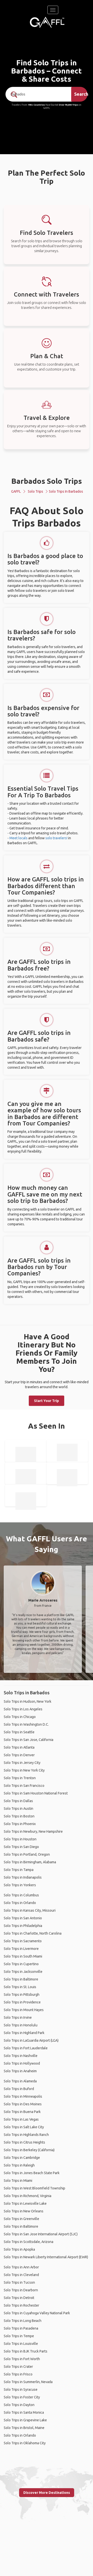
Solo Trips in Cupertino (21, 1964)
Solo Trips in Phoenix (20, 1824)
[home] (47, 22)
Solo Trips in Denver (19, 1755)
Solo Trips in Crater (18, 2367)
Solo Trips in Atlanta (19, 1747)
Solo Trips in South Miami (23, 1956)
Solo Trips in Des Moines (23, 2104)
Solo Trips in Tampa (18, 1870)
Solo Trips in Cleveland (21, 2275)
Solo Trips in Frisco (18, 2374)
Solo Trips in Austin (18, 1809)
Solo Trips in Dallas (18, 1801)
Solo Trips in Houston (20, 1839)
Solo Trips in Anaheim (20, 2071)
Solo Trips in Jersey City (22, 1763)
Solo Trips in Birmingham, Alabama (30, 1862)
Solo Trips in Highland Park (24, 2033)
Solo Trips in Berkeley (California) (29, 2150)
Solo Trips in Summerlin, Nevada (28, 2382)
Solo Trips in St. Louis (20, 1987)
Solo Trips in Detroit (19, 2298)
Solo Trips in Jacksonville (23, 1972)
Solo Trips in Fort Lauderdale (26, 2048)
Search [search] (81, 94)
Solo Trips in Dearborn (21, 2290)
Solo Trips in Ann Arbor (21, 2267)
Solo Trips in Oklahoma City (25, 2443)
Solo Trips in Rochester (21, 2305)
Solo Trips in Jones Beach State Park (32, 2173)
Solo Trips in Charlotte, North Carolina (33, 1933)
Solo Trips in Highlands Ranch (26, 2135)
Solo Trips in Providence (22, 2002)
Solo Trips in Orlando (20, 1903)
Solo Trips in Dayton (19, 2405)
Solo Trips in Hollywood (22, 2063)
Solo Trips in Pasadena (21, 2328)
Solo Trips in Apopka (19, 2249)
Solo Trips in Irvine (18, 2017)
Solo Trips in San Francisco (24, 1786)
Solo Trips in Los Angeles (23, 1709)
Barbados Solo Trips (46, 481)
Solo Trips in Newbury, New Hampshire (33, 1831)
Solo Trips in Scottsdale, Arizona (28, 2242)
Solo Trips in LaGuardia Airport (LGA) (31, 2040)
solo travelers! (56, 838)
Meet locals (18, 838)
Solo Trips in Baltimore (21, 1979)
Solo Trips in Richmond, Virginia (27, 2196)
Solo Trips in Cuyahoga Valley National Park (37, 2313)
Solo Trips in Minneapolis (23, 2096)
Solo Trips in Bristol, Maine (24, 2428)
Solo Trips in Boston (19, 1816)
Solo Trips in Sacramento (23, 1941)
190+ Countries (36, 105)
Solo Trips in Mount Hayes (24, 2010)
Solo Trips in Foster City (22, 2397)
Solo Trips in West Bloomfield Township (34, 2188)
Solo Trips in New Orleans (23, 2211)
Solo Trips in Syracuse (20, 2389)
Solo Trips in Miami (18, 2181)
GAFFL (16, 491)
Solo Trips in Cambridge (22, 2158)
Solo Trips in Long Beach (22, 2321)
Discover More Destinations (46, 2493)
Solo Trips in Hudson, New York (27, 1701)
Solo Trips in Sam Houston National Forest (36, 1793)
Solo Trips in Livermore (21, 1949)
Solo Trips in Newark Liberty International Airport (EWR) (46, 2257)
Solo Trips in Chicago (20, 1717)
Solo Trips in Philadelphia (23, 1926)
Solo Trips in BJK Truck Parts (25, 2351)
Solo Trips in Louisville (21, 2344)
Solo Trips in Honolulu (20, 2025)
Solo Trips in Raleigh (19, 2165)
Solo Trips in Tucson (19, 2282)
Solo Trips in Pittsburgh (21, 1995)
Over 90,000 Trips (68, 105)
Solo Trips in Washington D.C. (26, 1724)
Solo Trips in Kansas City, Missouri (30, 1910)
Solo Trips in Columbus (21, 1895)
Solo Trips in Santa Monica (24, 2412)
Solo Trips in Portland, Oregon (27, 1854)
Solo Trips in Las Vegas (21, 2119)
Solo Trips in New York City (24, 1770)
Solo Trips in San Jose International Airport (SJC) (41, 2234)
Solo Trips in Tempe (19, 2336)
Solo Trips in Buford (19, 2089)
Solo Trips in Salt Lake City (24, 2127)
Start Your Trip (46, 1401)
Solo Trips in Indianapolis (23, 1877)
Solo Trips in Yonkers (20, 1885)
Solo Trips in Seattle (19, 1732)
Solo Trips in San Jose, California (28, 1740)
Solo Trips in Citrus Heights (24, 2142)
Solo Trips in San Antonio (23, 1918)
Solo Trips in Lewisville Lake (25, 2203)
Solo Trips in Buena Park (22, 2112)
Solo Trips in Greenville (21, 2219)
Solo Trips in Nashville (20, 2056)
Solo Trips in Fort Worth (22, 2359)
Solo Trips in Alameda (20, 2081)
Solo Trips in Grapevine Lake (25, 2420)
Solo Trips (35, 491)
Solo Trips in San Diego (21, 1847)
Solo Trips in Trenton (20, 1778)
